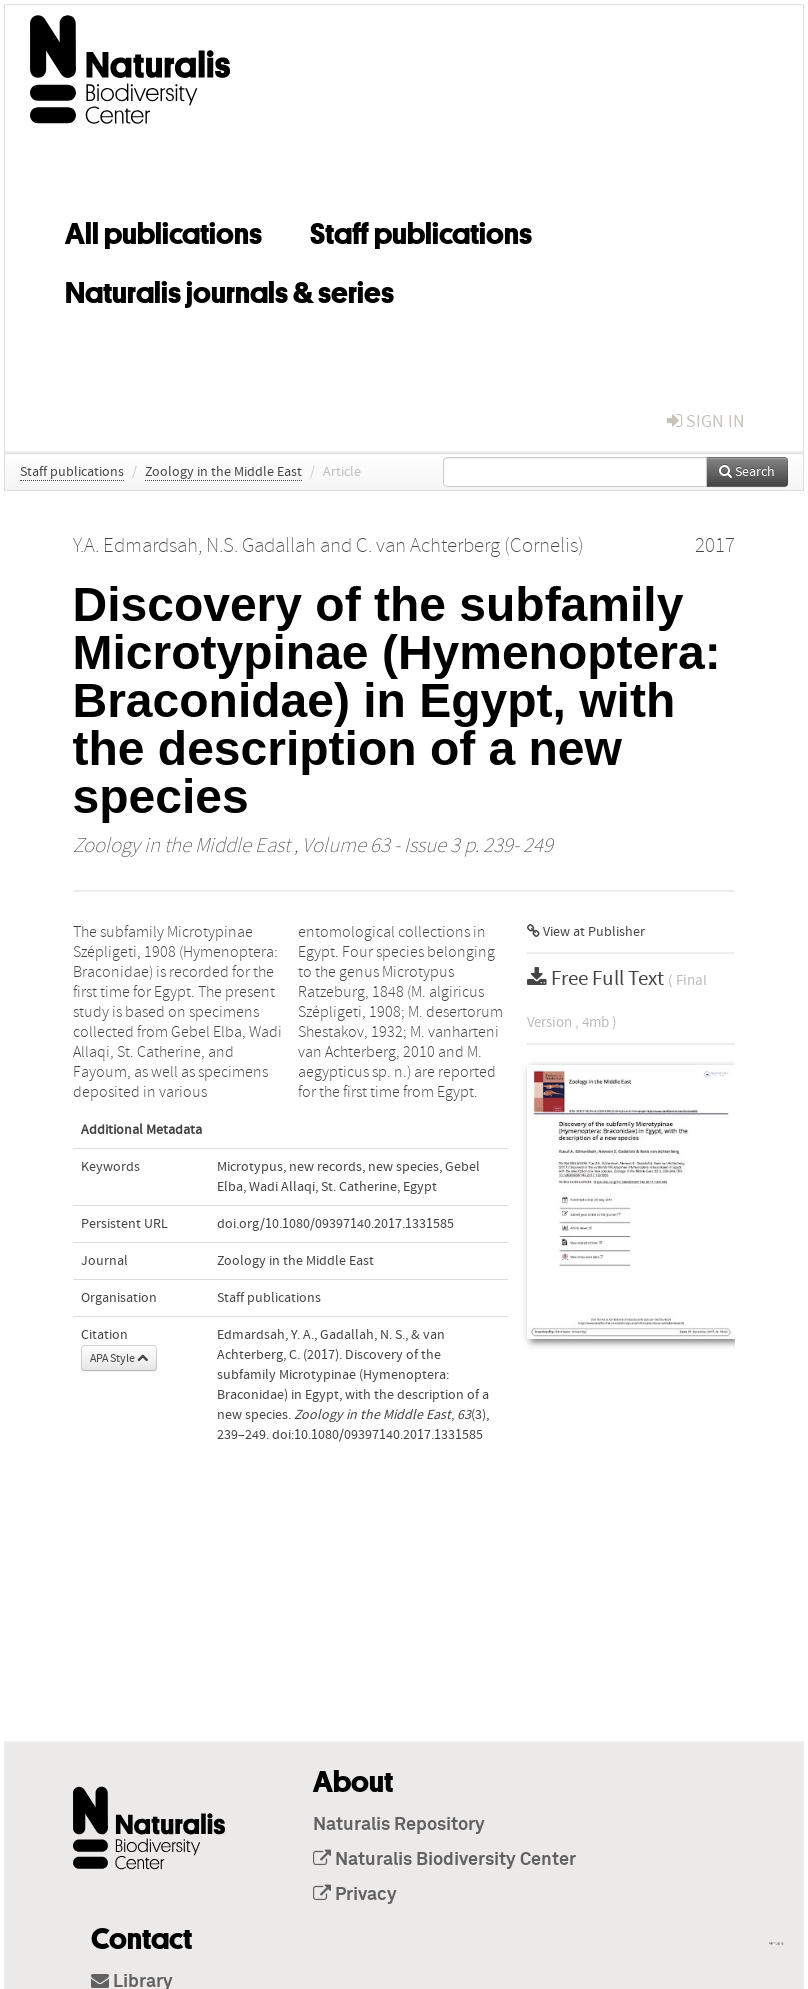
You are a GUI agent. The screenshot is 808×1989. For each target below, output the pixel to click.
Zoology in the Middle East (223, 472)
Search (747, 472)
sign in (706, 421)
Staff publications (421, 230)
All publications (163, 230)
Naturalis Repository (399, 1825)
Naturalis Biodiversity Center (444, 1860)
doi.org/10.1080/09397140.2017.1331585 (335, 1224)
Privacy (355, 1895)
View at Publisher (586, 932)
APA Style (119, 1358)
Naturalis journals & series (229, 289)
